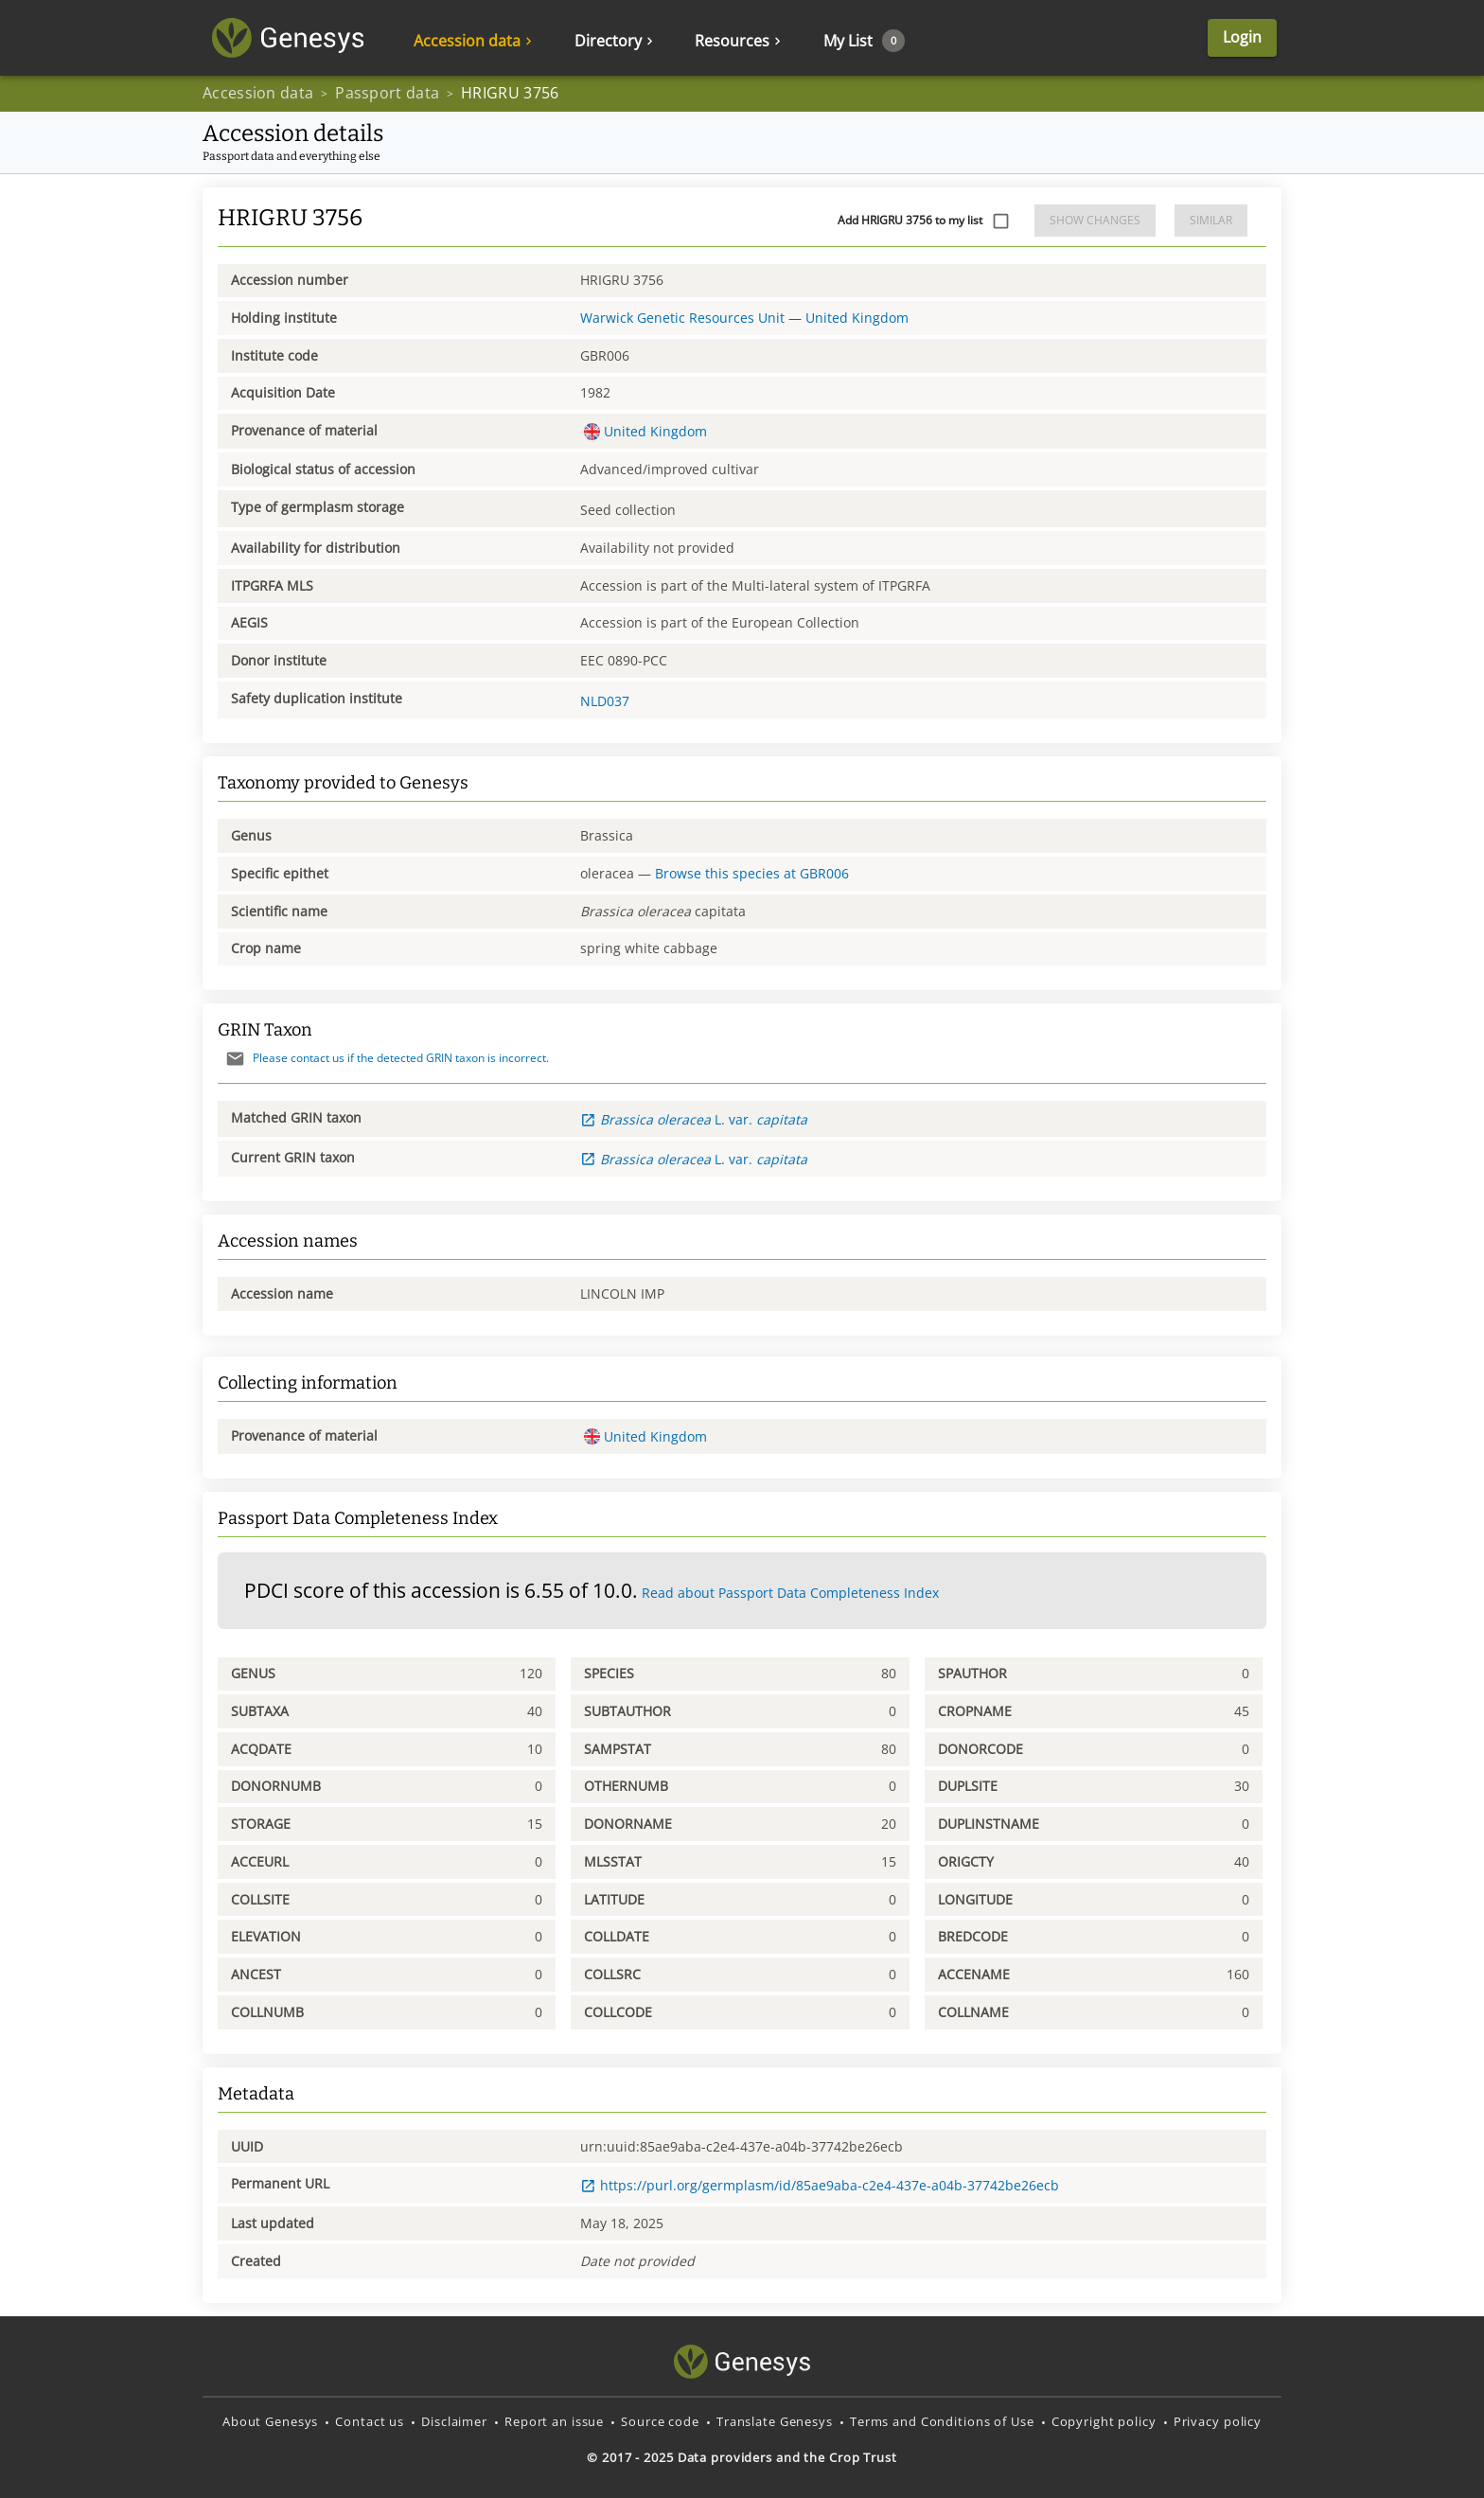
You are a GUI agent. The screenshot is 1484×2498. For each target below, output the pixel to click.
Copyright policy (1104, 2421)
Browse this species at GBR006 (752, 873)
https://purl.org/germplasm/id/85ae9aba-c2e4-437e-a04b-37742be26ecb (819, 2185)
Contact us (369, 2421)
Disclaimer (454, 2421)
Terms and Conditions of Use (942, 2421)
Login (1242, 37)
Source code (660, 2421)
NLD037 (604, 701)
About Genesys (270, 2421)
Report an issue (554, 2421)
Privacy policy (1218, 2421)
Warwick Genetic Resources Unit (682, 318)
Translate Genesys (774, 2421)
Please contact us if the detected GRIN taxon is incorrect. (383, 1058)
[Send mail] (235, 1058)
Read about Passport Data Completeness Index (790, 1593)
